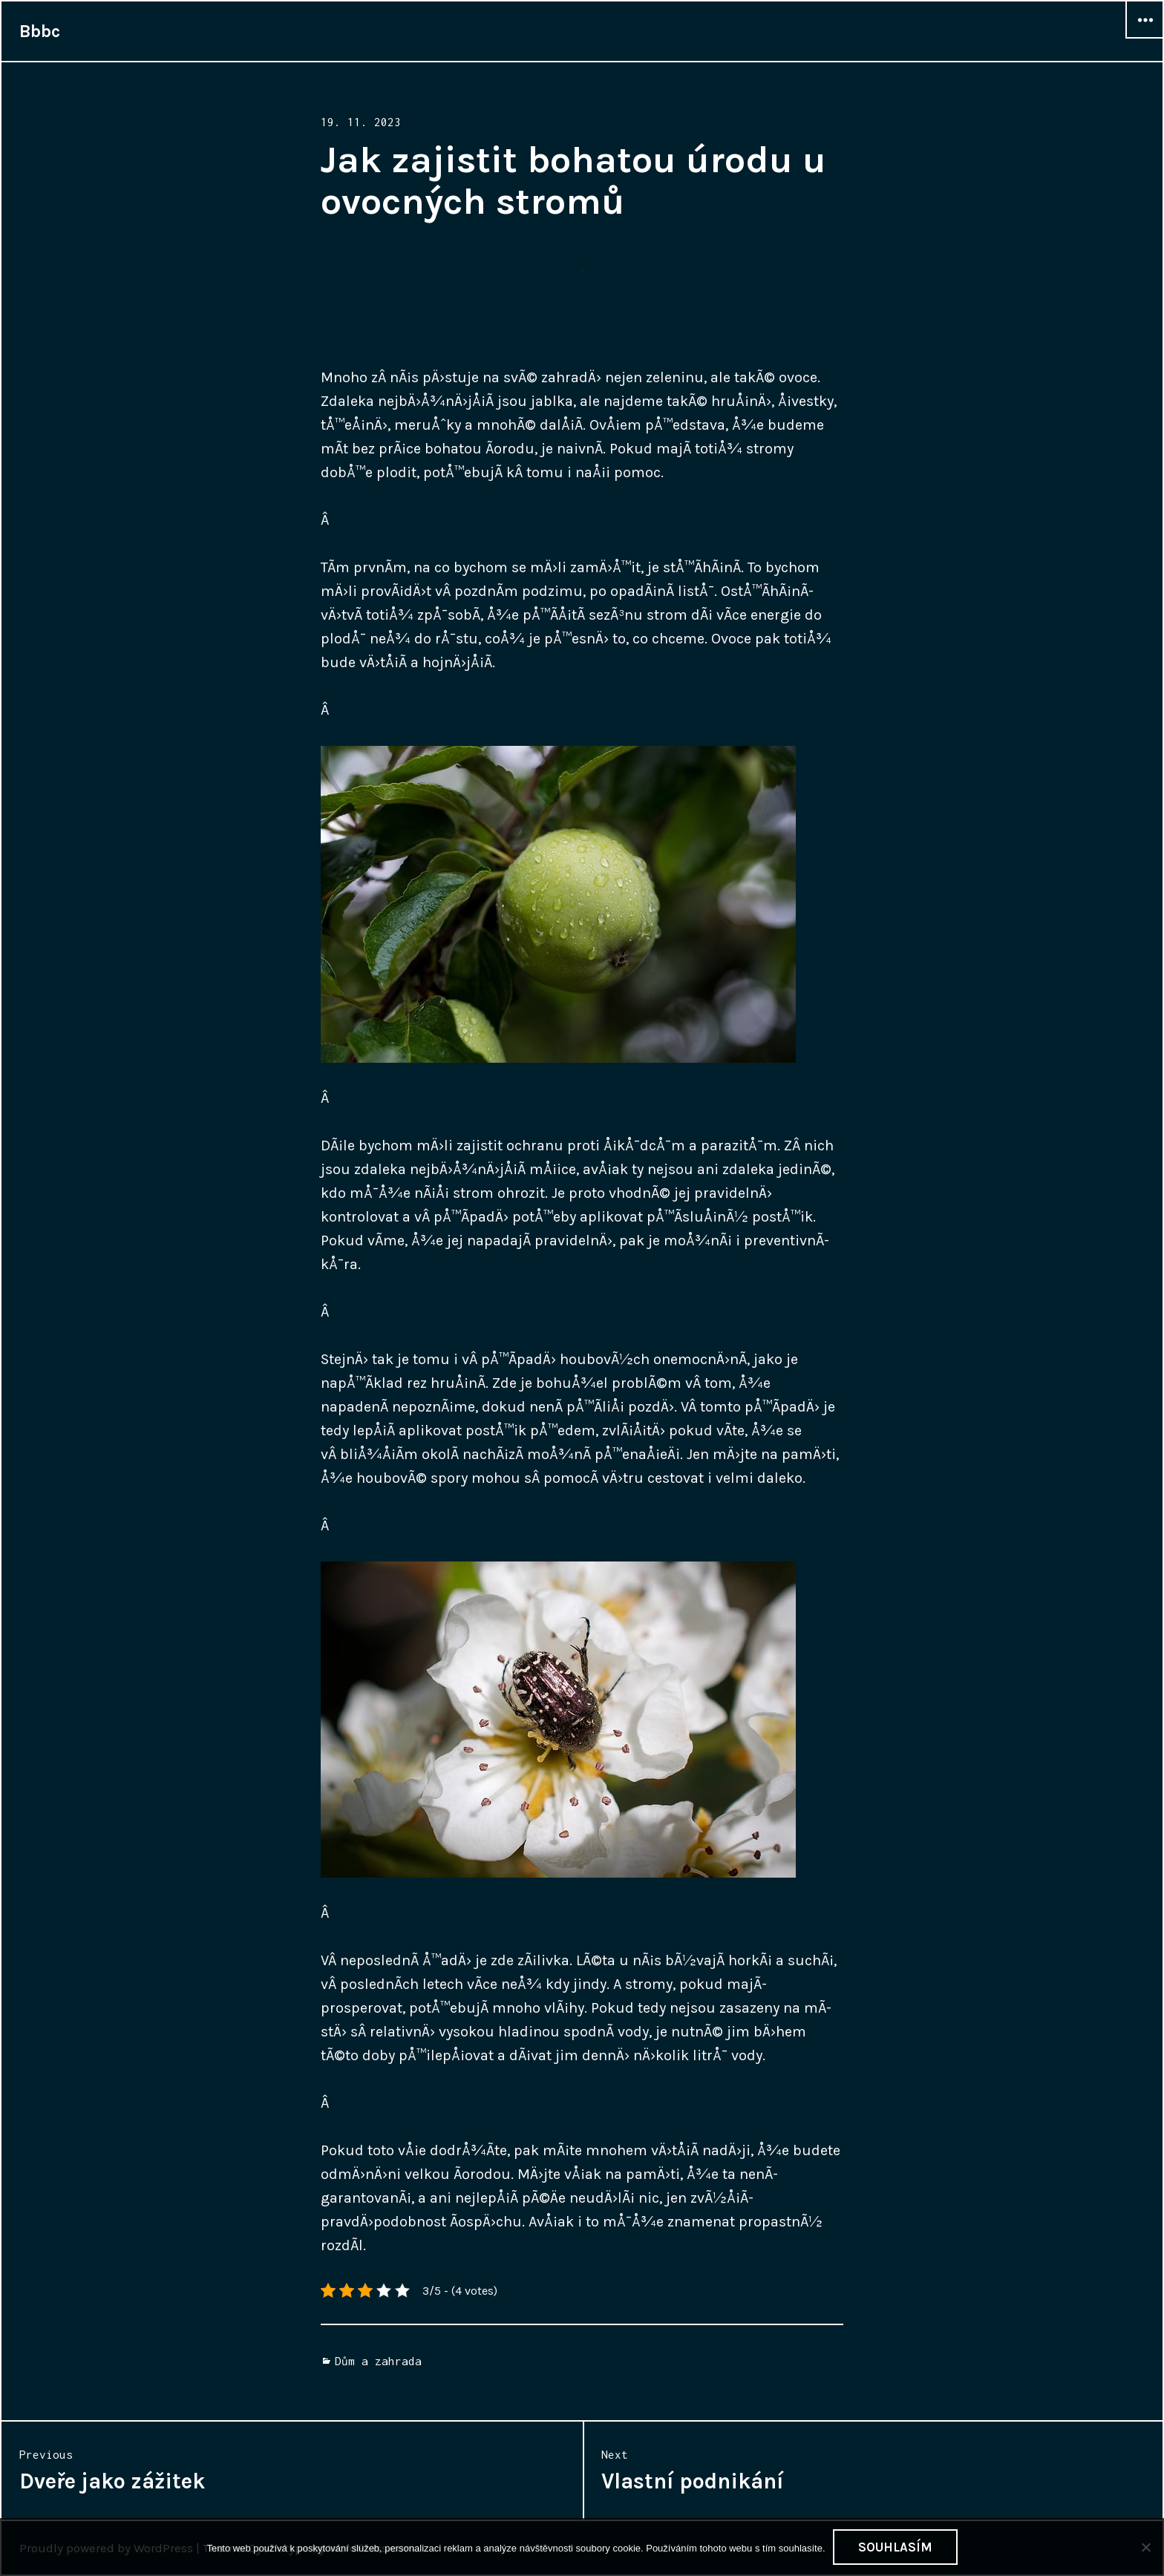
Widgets (1145, 38)
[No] (1145, 2547)
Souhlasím (895, 2547)
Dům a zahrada (378, 2360)
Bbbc (39, 31)
